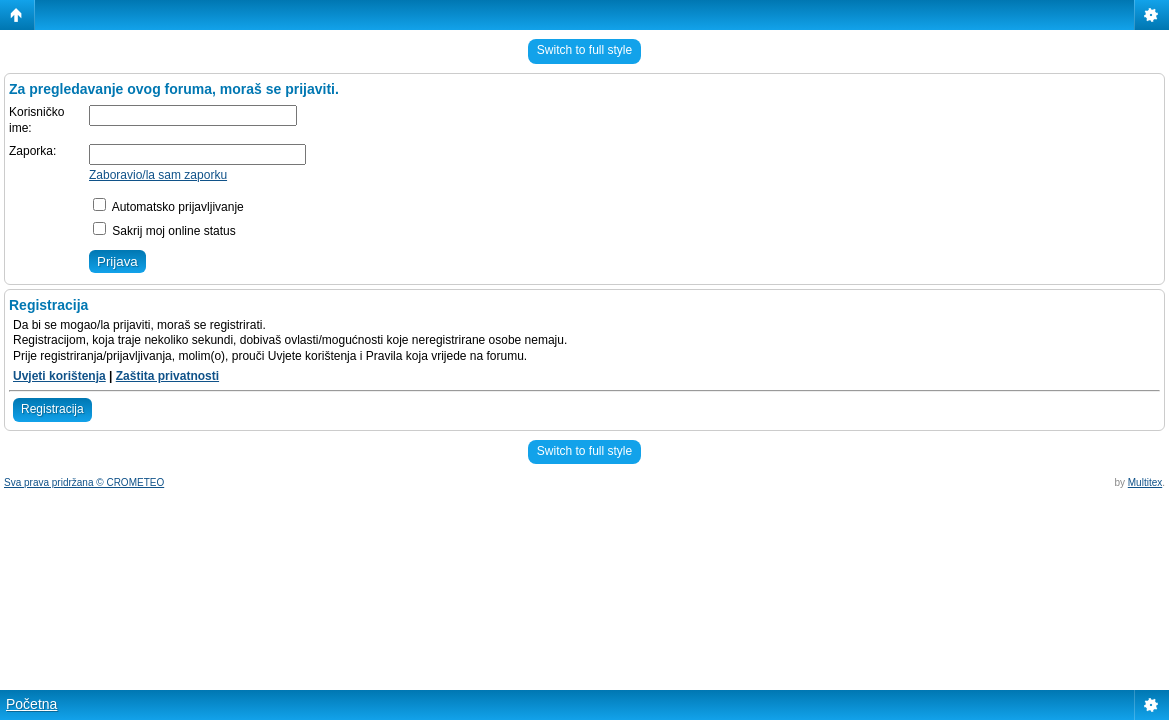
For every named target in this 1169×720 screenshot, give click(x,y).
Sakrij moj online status (164, 231)
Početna (31, 704)
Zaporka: (32, 151)
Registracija (52, 409)
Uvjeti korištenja (59, 376)
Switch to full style (584, 50)
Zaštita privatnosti (167, 376)
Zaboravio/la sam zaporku (158, 175)
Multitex (1145, 482)
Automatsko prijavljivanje (168, 207)
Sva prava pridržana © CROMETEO (84, 482)
